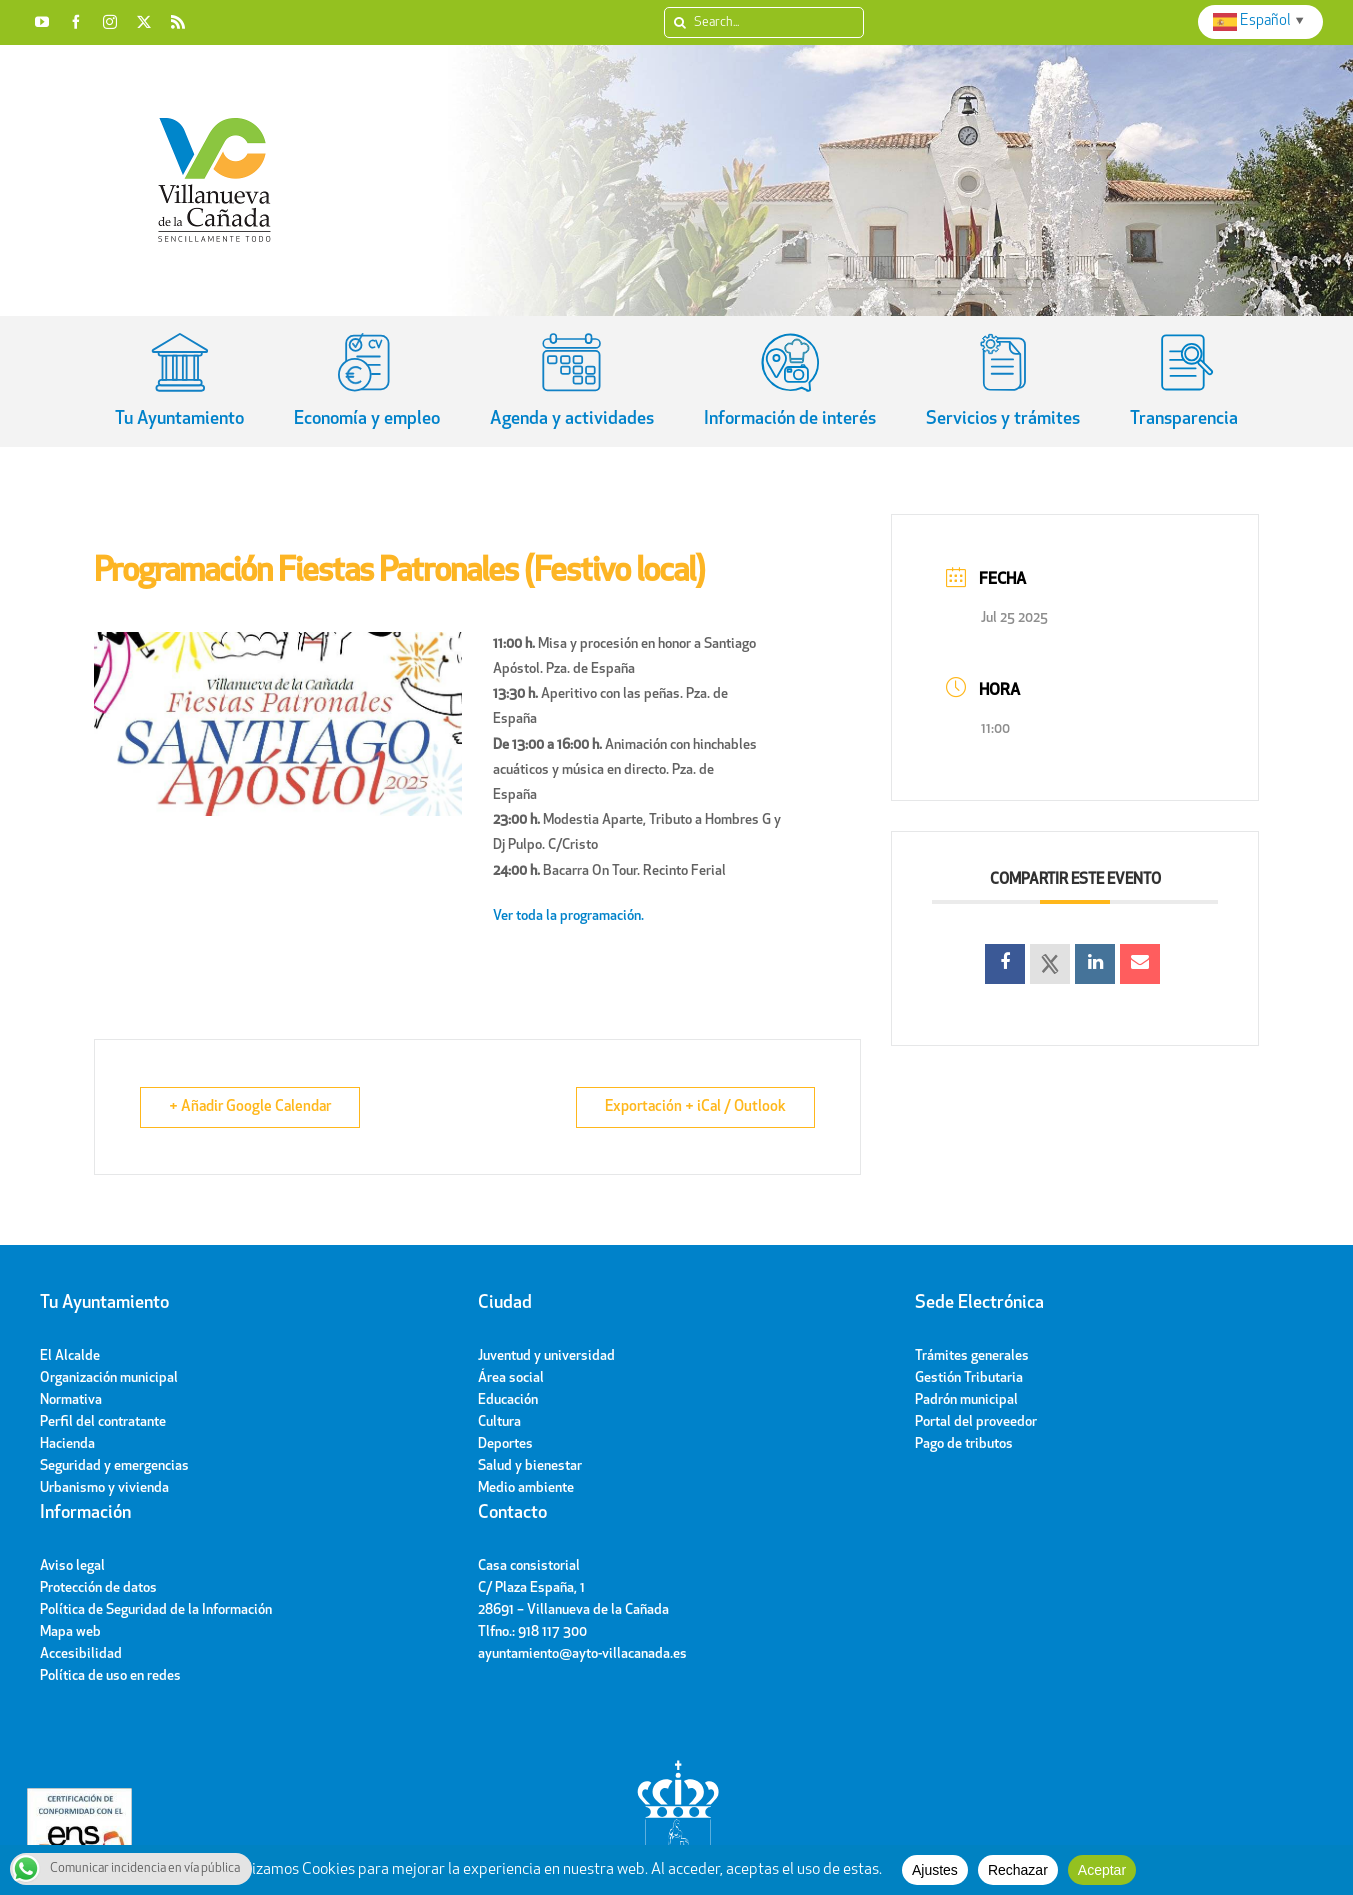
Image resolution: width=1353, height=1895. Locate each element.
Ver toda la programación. (570, 916)
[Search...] (764, 22)
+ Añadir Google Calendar (250, 1107)
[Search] (679, 22)
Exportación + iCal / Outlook (695, 1107)
